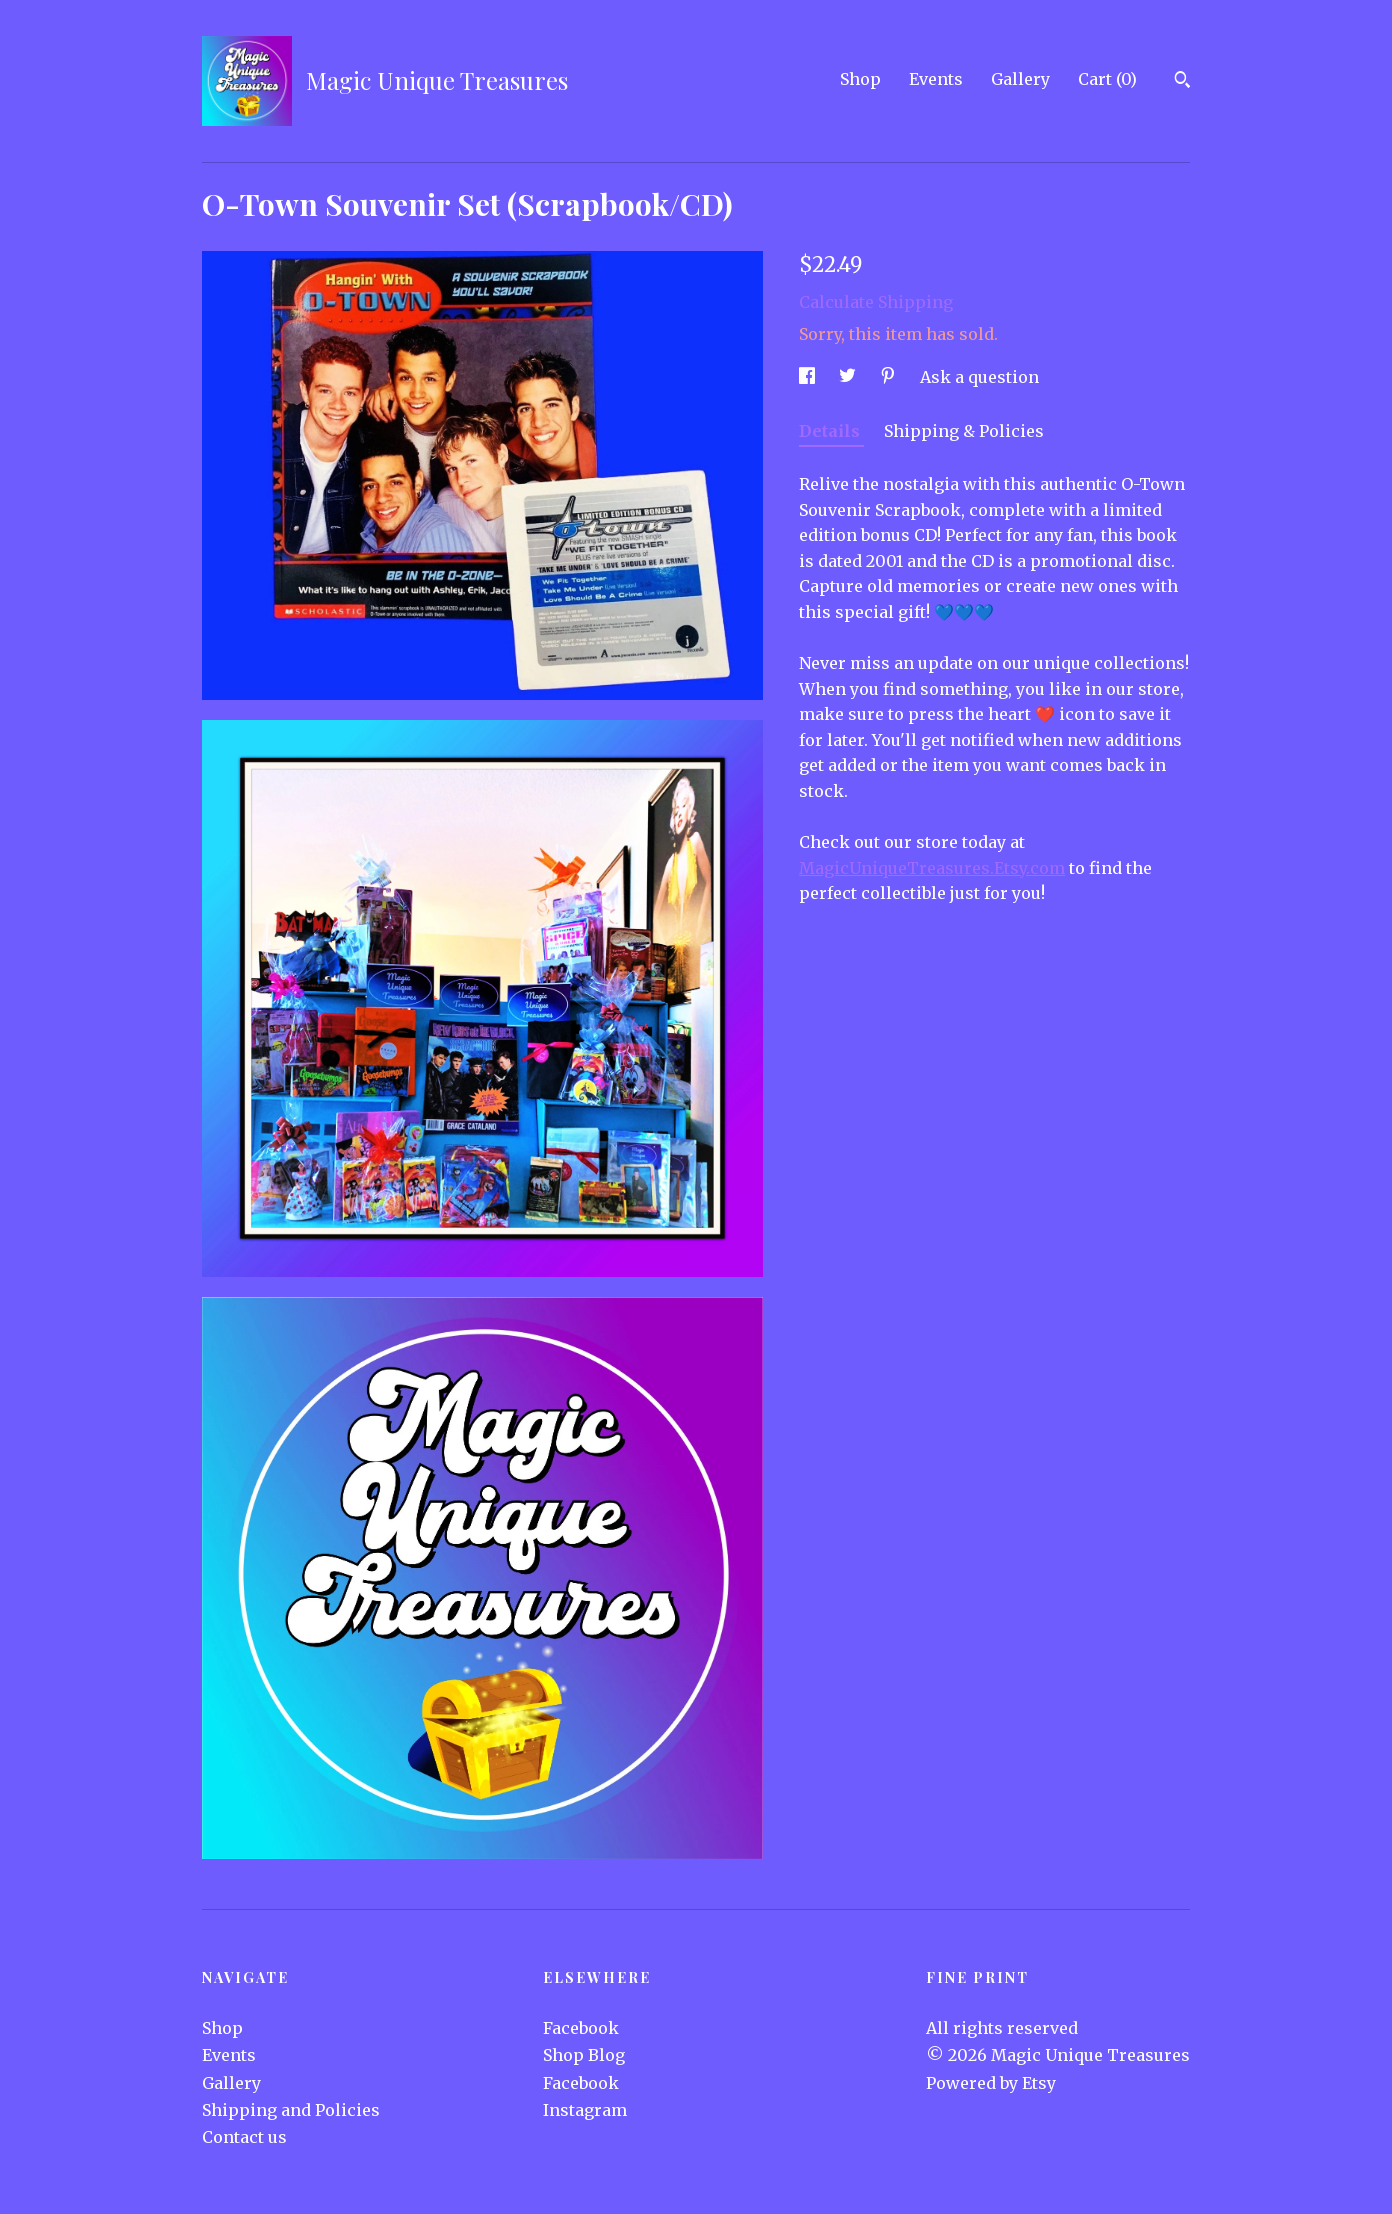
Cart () (1107, 79)
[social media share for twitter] (849, 377)
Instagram (585, 2110)
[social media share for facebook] (809, 377)
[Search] (1182, 82)
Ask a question (979, 377)
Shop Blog (584, 2055)
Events (936, 79)
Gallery (1020, 79)
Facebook (581, 2028)
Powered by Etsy (991, 2083)
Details (831, 431)
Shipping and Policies (291, 2110)
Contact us (244, 2137)
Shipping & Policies (964, 431)
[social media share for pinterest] (890, 377)
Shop (860, 79)
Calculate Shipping (876, 302)
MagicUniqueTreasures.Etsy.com (932, 868)
